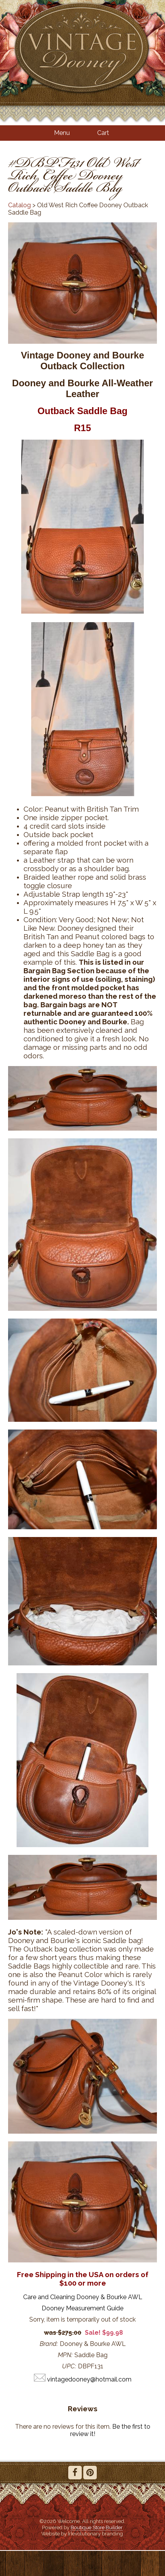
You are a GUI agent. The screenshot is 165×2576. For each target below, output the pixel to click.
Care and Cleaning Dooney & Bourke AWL (82, 2297)
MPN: (65, 2355)
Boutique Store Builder (97, 2527)
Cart (103, 132)
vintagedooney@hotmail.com (89, 2379)
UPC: (69, 2366)
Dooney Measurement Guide (82, 2308)
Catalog (19, 205)
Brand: (49, 2343)
